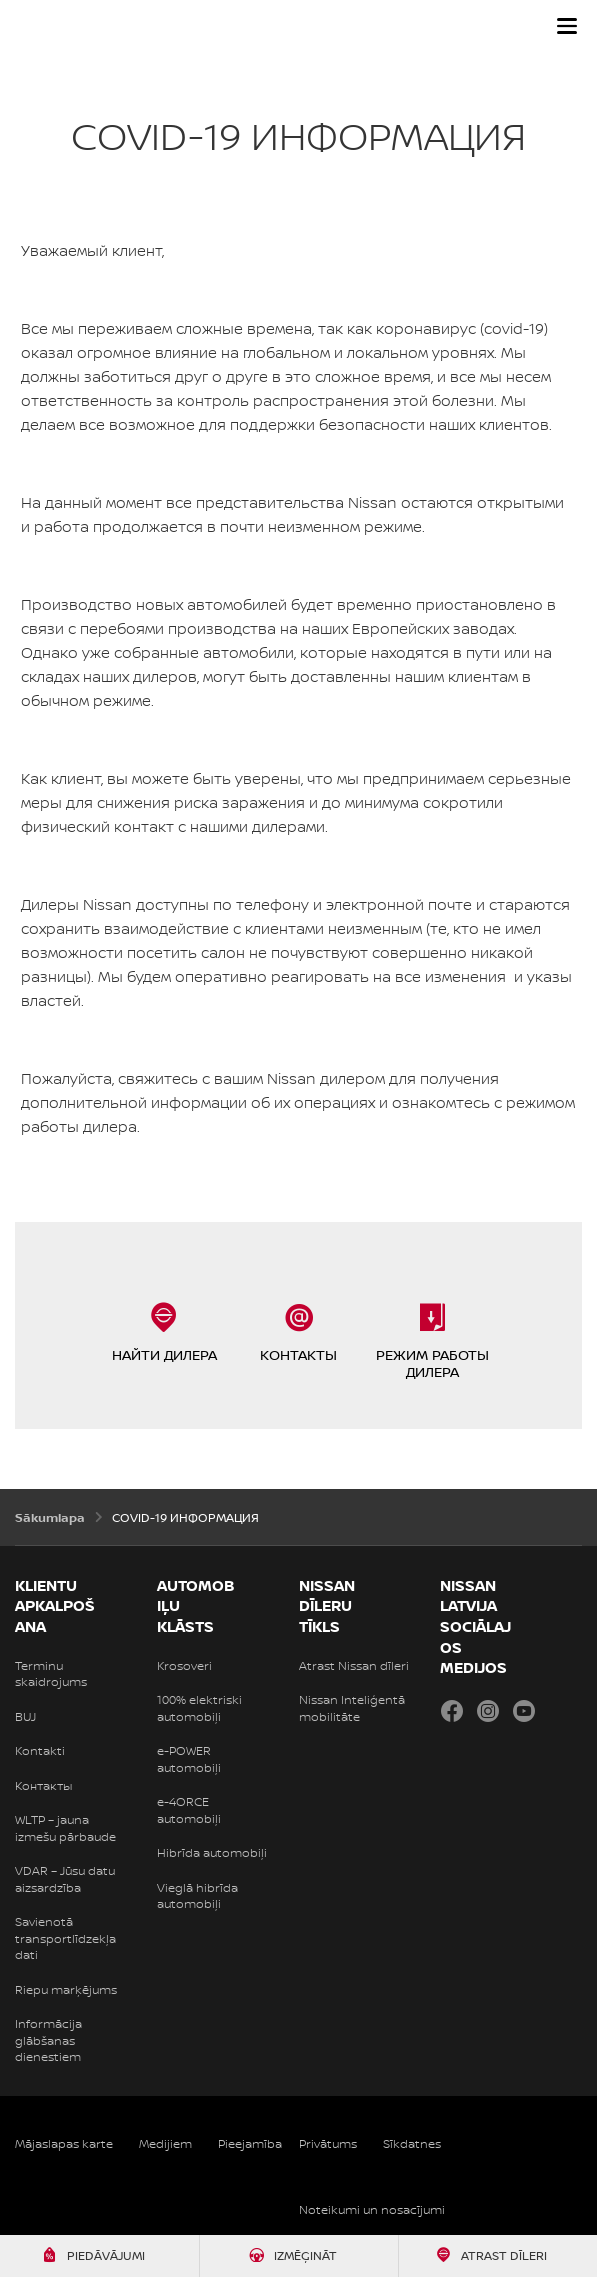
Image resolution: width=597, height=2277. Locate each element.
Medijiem (165, 2144)
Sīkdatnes (412, 2144)
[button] (567, 26)
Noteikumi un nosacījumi (372, 2210)
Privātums (328, 2144)
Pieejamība (250, 2144)
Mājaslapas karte (64, 2144)
